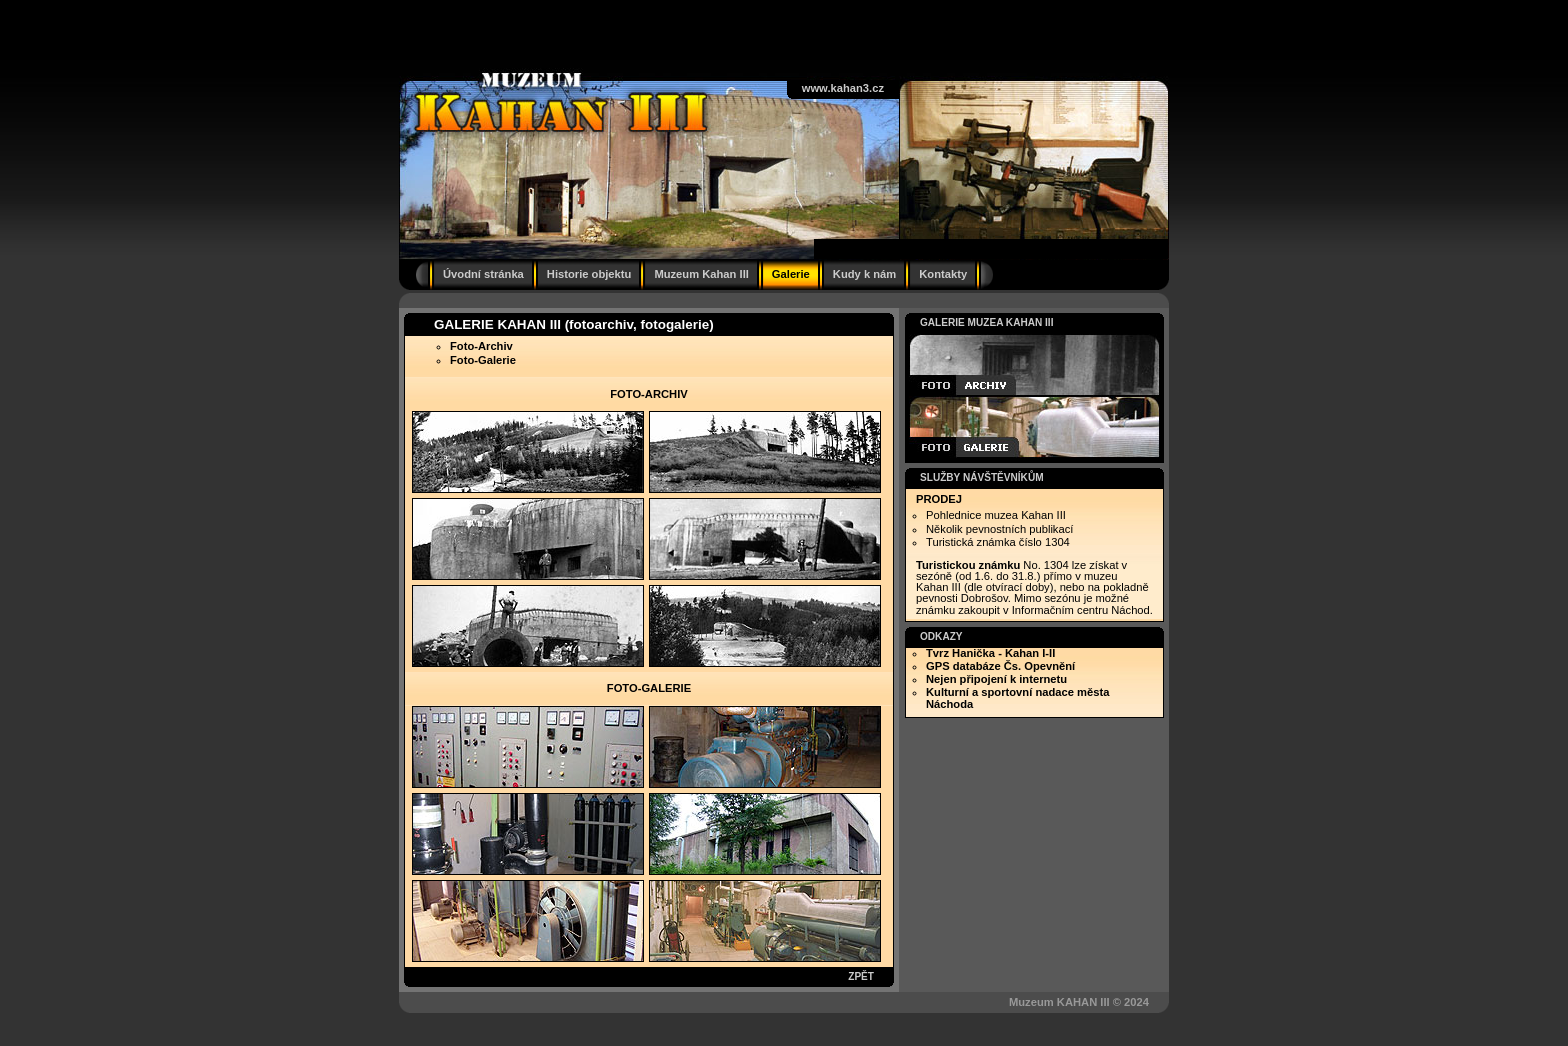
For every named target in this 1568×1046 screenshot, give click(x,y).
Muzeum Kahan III (701, 274)
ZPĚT (861, 976)
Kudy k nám (864, 274)
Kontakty (943, 274)
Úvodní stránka (483, 274)
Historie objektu (589, 274)
